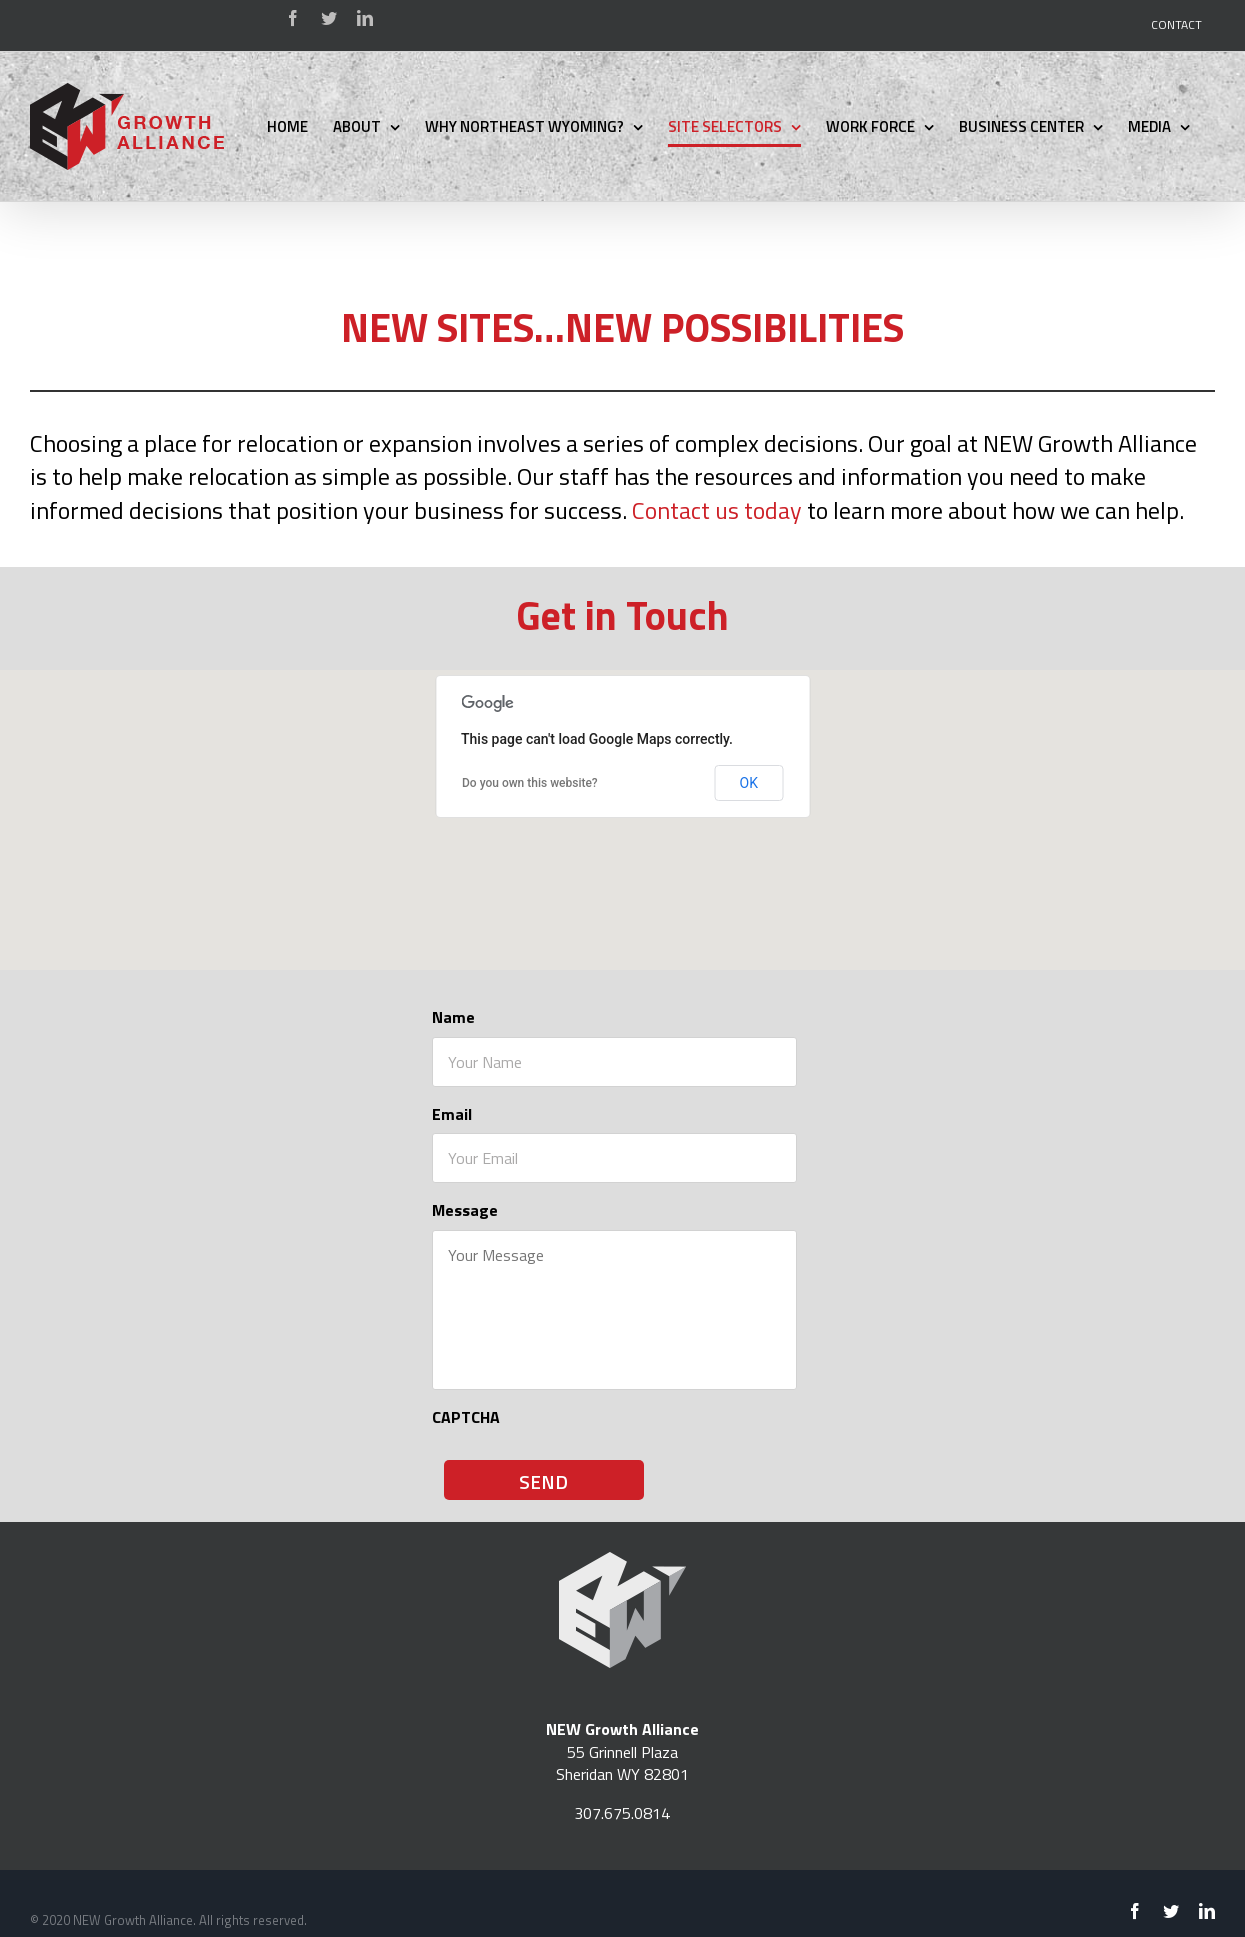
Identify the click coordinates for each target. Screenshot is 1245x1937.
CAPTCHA (466, 1417)
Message (465, 1210)
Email (452, 1114)
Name (453, 1017)
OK (749, 783)
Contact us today (717, 510)
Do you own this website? (530, 783)
